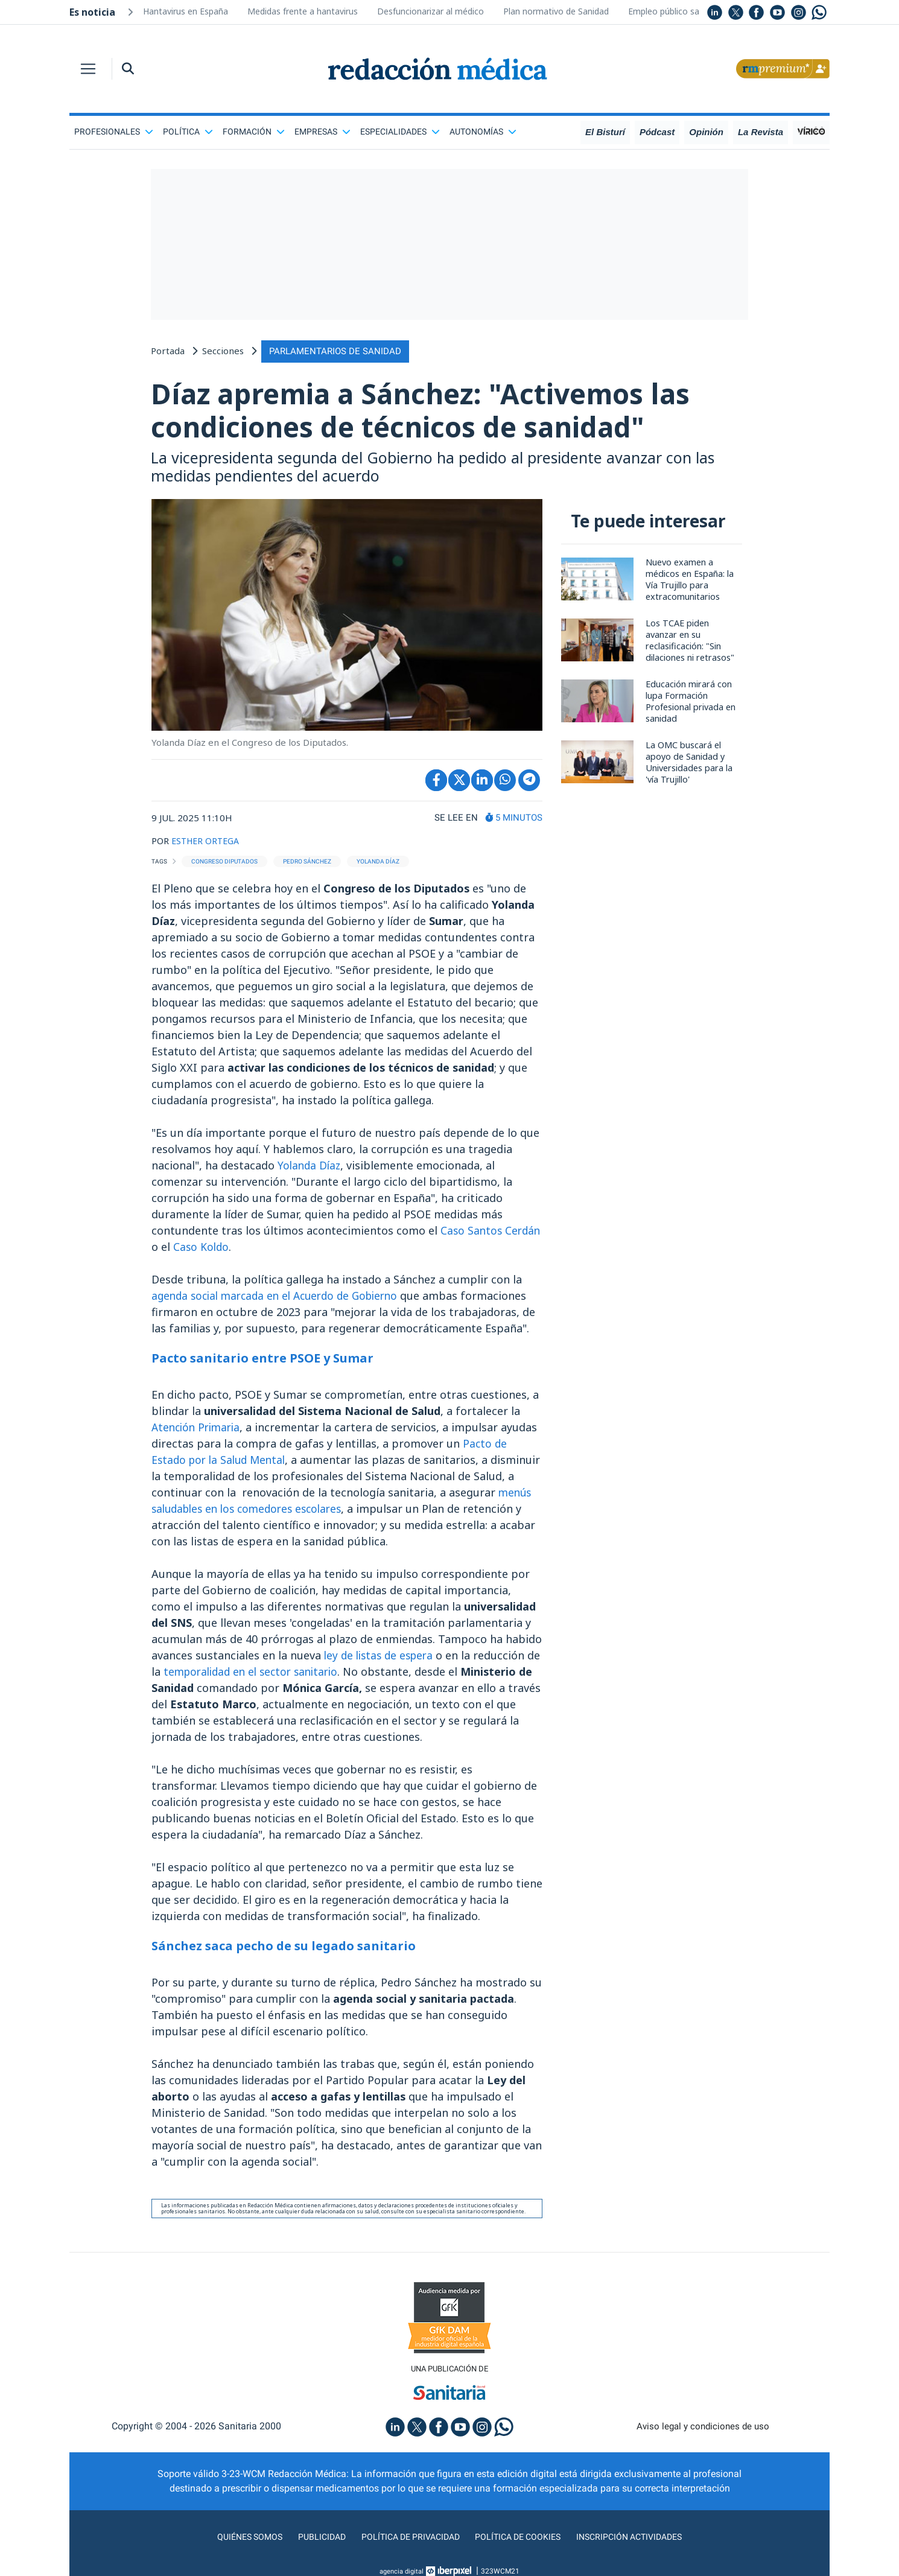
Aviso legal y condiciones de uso (703, 2431)
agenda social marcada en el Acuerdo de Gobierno (281, 1300)
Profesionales (113, 131)
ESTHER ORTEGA (207, 845)
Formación (254, 131)
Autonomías (483, 131)
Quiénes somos (234, 2542)
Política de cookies (522, 2542)
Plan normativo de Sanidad (556, 11)
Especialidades (400, 131)
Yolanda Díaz (310, 1169)
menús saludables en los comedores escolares (271, 1513)
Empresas (322, 131)
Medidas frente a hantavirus (302, 11)
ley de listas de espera (381, 1659)
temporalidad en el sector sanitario (271, 1675)
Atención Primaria (198, 1431)
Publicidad (311, 2542)
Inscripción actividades (642, 2542)
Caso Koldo (241, 1251)
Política (188, 131)
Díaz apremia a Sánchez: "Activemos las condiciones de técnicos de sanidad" (447, 411)
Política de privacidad (406, 2542)
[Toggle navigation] (88, 69)
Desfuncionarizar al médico (430, 11)
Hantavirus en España (185, 11)
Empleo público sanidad (674, 11)
